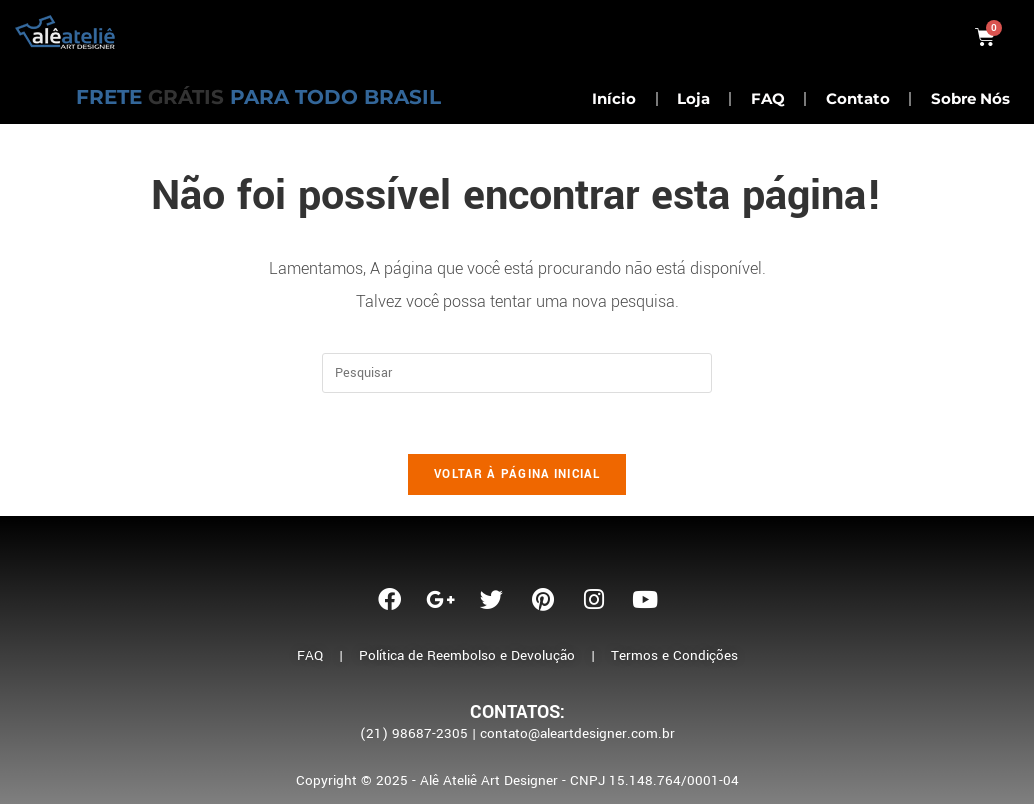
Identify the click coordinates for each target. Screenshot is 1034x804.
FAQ (768, 98)
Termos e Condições (674, 655)
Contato (858, 98)
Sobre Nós (970, 98)
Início (614, 98)
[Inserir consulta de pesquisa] (517, 373)
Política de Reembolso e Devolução (467, 655)
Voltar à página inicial (517, 474)
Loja (693, 98)
